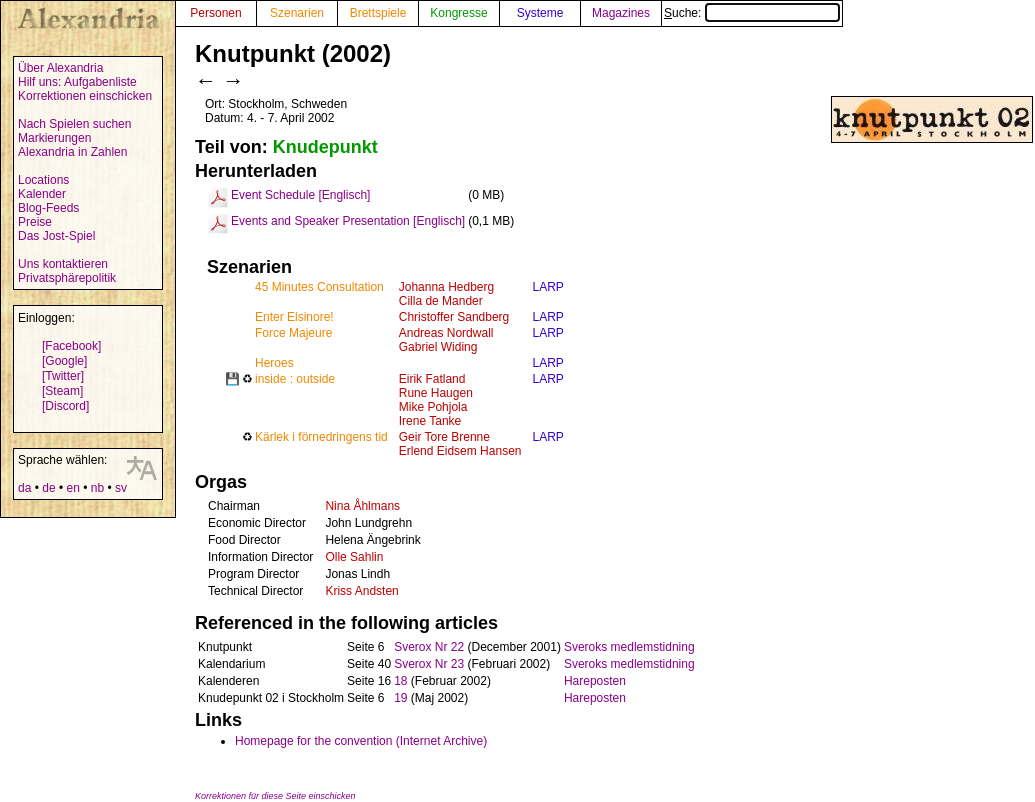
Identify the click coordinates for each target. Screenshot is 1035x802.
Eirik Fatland (432, 379)
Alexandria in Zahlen (72, 152)
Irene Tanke (430, 421)
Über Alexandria (60, 68)
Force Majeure (293, 333)
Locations (43, 180)
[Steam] (62, 391)
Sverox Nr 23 (429, 664)
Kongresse (458, 13)
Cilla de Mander (441, 301)
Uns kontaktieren (63, 264)
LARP (547, 287)
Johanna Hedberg (446, 287)
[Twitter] (63, 376)
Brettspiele (378, 13)
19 (400, 698)
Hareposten (595, 681)
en (72, 488)
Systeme (540, 13)
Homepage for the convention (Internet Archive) (361, 741)
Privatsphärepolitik (67, 278)
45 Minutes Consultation (319, 287)
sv (121, 488)
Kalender (42, 194)
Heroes (274, 363)
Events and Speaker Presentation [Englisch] (348, 221)
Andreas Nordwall (446, 333)
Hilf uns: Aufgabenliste (77, 82)
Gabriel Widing (438, 347)
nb (97, 488)
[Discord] (65, 406)
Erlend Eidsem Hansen (460, 451)
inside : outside (295, 379)
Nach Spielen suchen (74, 124)
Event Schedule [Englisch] (300, 195)
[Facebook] (71, 346)
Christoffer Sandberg (454, 317)
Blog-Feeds (48, 208)
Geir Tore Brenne (444, 437)
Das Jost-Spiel (56, 236)
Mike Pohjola (433, 407)
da (24, 488)
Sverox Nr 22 (429, 647)
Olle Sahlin (354, 557)
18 (400, 681)
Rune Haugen (436, 393)
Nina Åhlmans (362, 506)
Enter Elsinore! (294, 317)
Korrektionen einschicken (85, 96)
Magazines (621, 13)
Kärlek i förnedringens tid (321, 437)
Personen (215, 13)
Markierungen (54, 138)
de (48, 488)
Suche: (752, 13)
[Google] (64, 361)
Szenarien (297, 13)
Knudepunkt (325, 147)
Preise (35, 222)
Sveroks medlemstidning (629, 647)
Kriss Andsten (361, 591)
